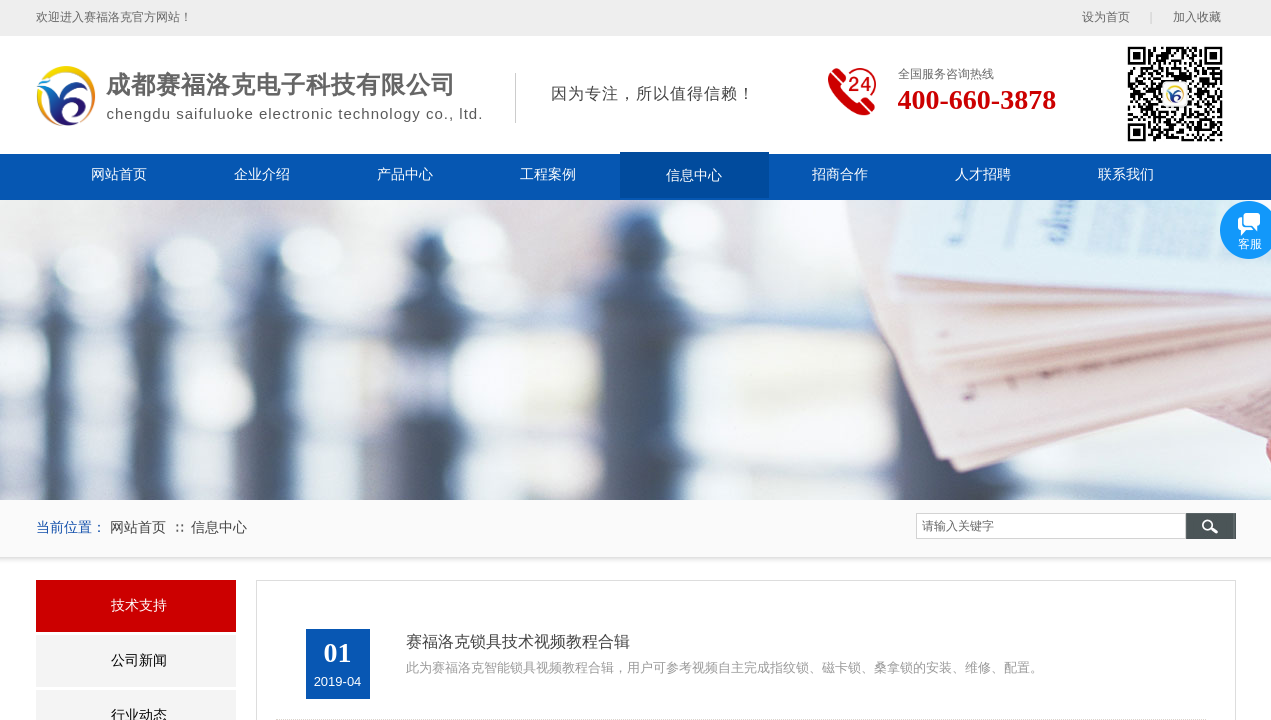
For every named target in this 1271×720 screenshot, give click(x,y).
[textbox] (1051, 526)
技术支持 (139, 605)
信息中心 (694, 175)
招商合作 (840, 174)
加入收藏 (1197, 17)
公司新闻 (139, 660)
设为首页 (1106, 17)
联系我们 (1126, 174)
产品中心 (405, 174)
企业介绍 (262, 174)
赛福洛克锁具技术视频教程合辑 (518, 641)
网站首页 (119, 174)
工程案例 (548, 174)
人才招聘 (983, 174)
